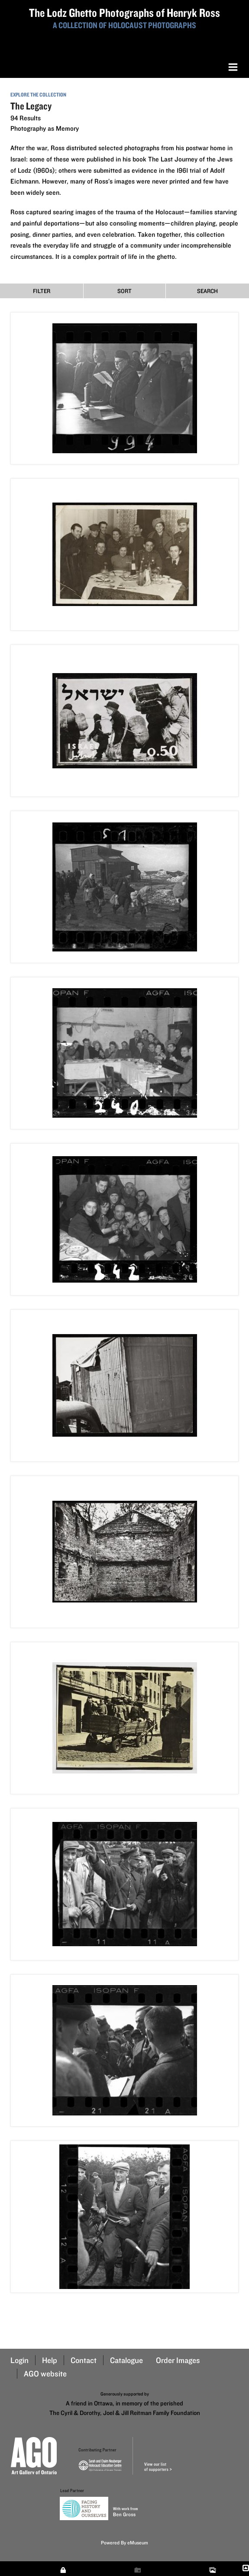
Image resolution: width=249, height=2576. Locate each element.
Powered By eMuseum (124, 2542)
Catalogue (126, 2360)
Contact (84, 2360)
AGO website (45, 2374)
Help (49, 2360)
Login (19, 2360)
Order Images (178, 2360)
